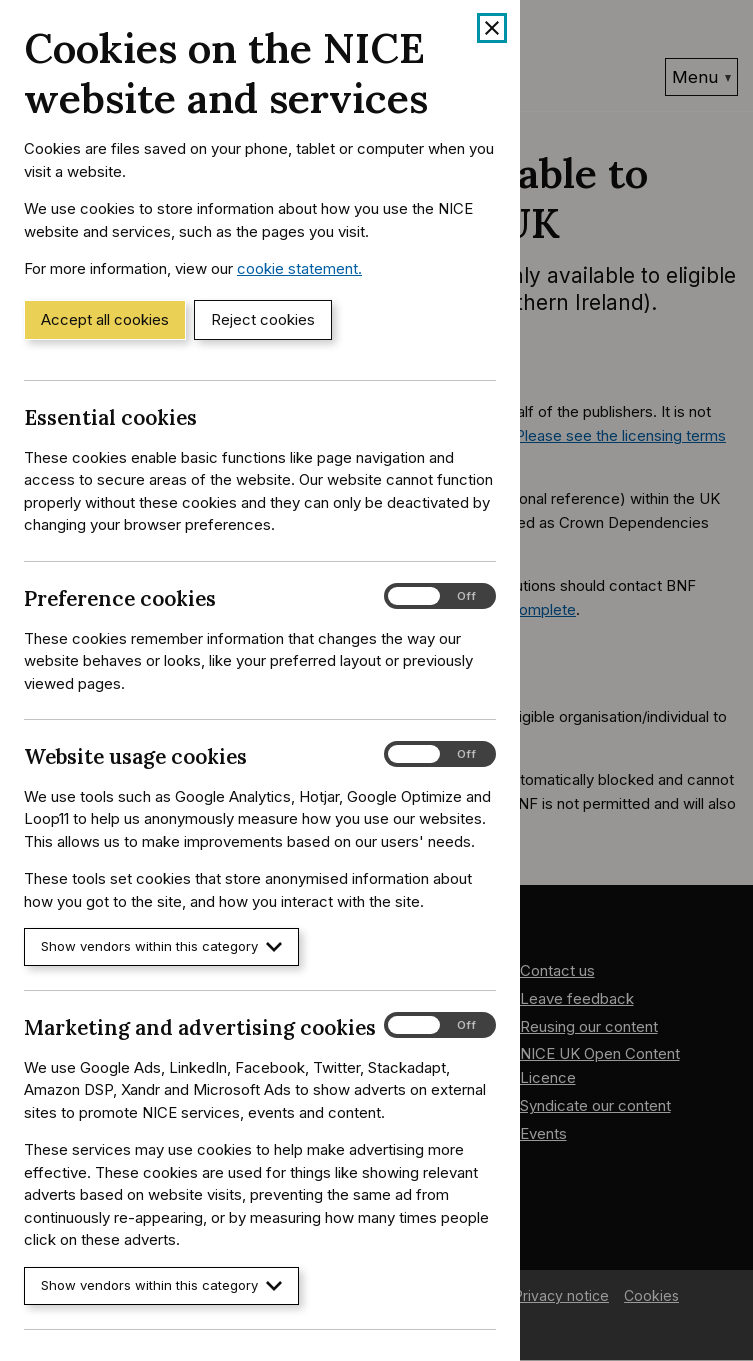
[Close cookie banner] (492, 28)
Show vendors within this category (161, 946)
